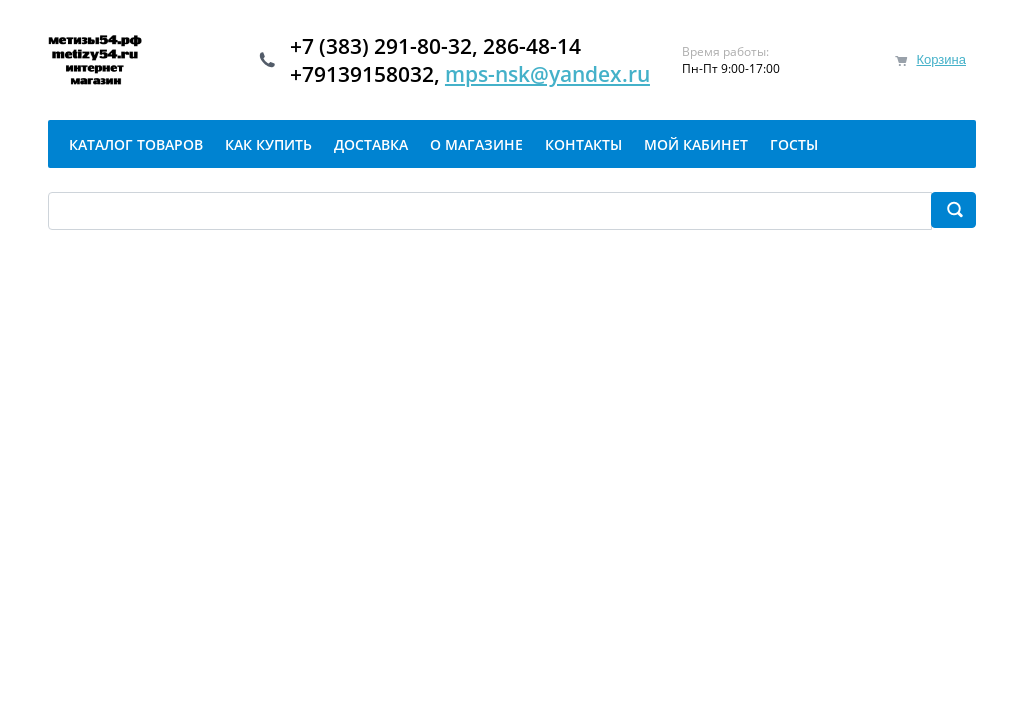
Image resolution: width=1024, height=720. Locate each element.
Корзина (941, 59)
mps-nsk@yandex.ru (547, 74)
